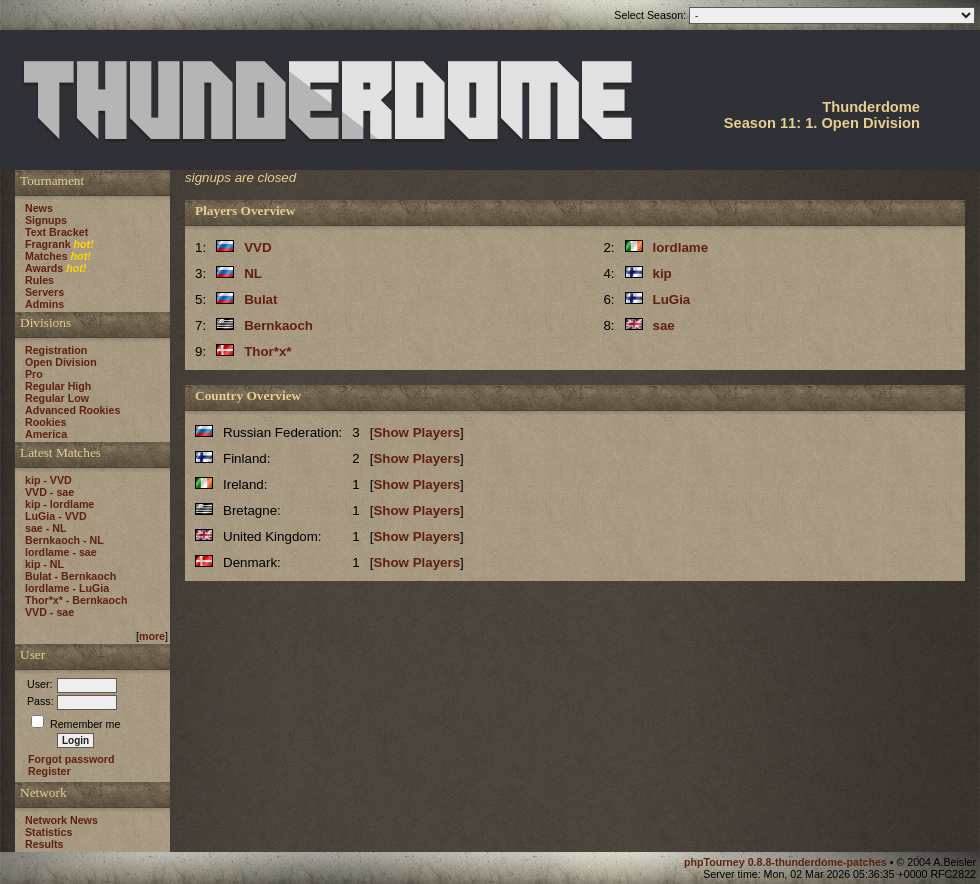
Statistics (48, 832)
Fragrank (48, 244)
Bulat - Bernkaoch (70, 576)
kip (662, 273)
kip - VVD (48, 480)
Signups (46, 220)
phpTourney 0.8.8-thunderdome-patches (787, 862)
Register (49, 771)
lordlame (681, 247)
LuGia (672, 299)
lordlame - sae (61, 552)
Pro (34, 374)
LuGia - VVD (56, 516)
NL (253, 273)
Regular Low (57, 398)
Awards (44, 268)
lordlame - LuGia (67, 588)
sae (664, 325)
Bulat (260, 299)
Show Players (416, 432)
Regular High (58, 386)
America (46, 434)
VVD (257, 247)
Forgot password (71, 759)
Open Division (61, 362)
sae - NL (45, 528)
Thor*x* (267, 351)
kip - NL (44, 564)
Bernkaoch (278, 325)
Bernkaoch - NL (64, 540)
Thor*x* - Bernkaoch (76, 600)
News (39, 208)
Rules (39, 280)
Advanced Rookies (72, 410)
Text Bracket (56, 232)
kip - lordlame (59, 504)
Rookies (45, 422)
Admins (44, 304)
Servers (44, 292)
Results (44, 844)
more (152, 636)
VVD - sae (49, 492)
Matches (46, 256)
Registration (56, 350)
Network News (61, 820)
